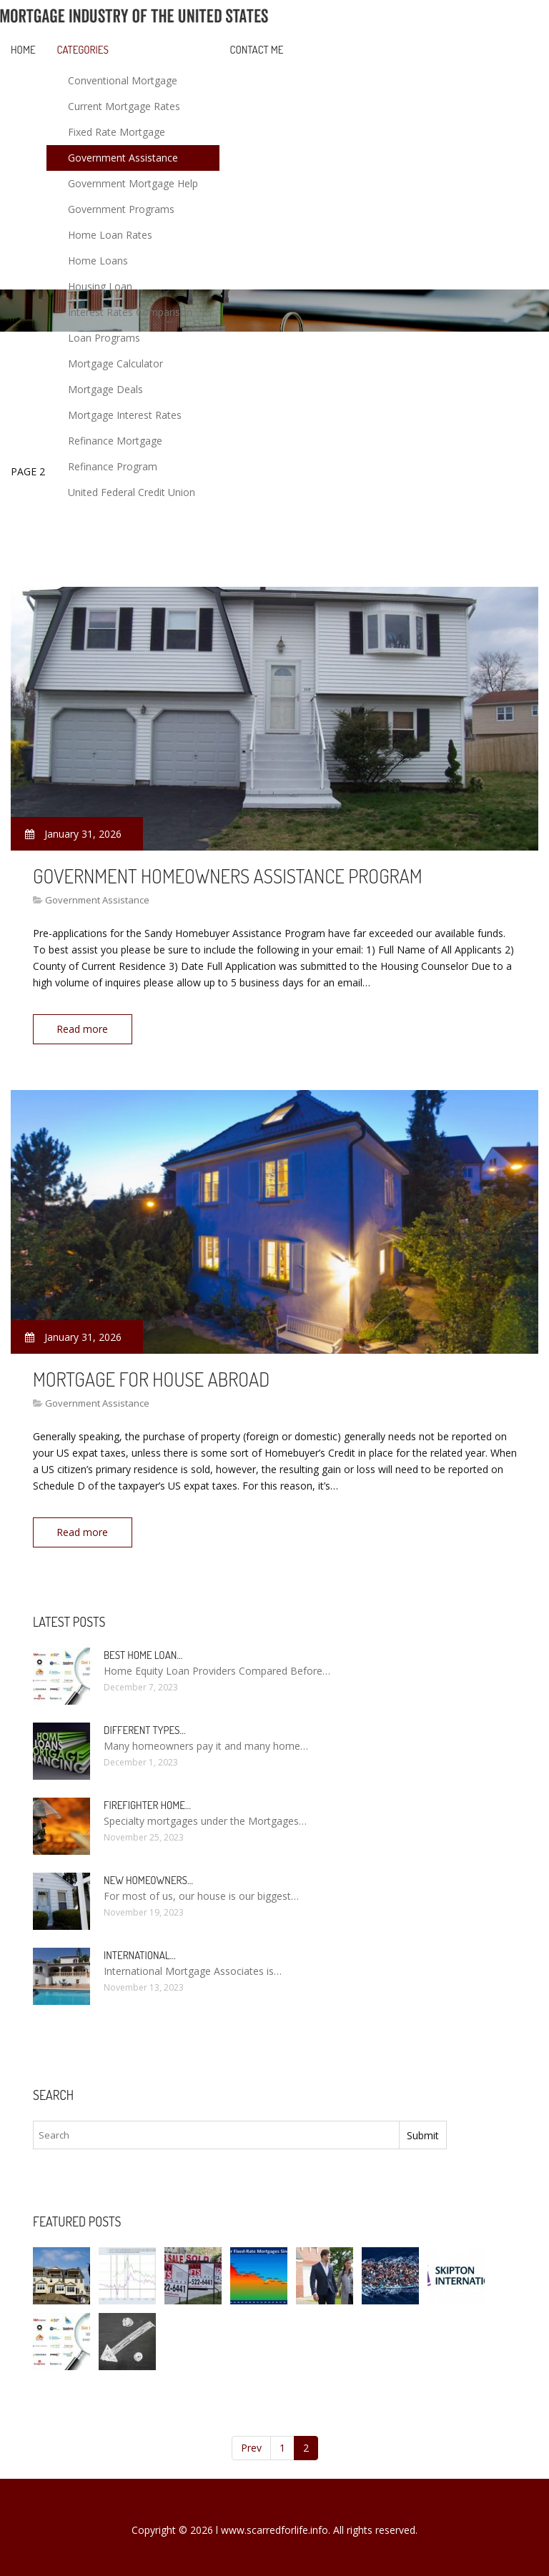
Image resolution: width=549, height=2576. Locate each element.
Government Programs (121, 209)
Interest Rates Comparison (130, 312)
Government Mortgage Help (133, 183)
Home (23, 49)
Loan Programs (104, 338)
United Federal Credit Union (131, 492)
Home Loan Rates (110, 235)
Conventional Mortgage (122, 80)
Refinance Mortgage (115, 440)
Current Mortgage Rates (124, 106)
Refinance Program (112, 466)
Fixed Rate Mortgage (116, 132)
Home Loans (98, 260)
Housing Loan (100, 286)
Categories (83, 49)
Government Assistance (123, 157)
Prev (251, 2442)
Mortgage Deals (105, 389)
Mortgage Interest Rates (125, 415)
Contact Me (257, 49)
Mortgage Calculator (115, 363)
